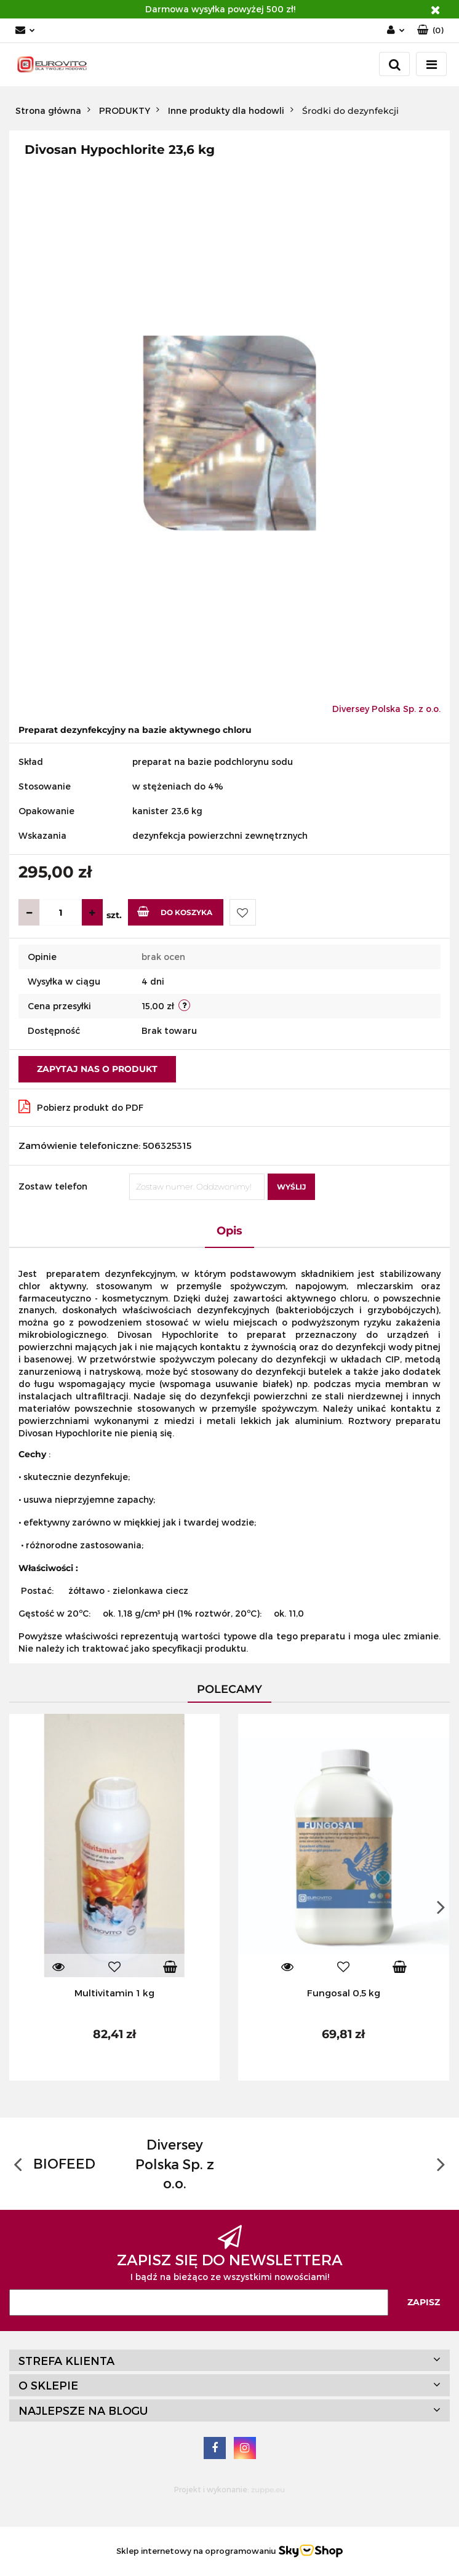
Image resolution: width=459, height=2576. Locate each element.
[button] (430, 30)
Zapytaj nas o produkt (97, 1068)
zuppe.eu (268, 2489)
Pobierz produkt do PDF (80, 1106)
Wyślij (291, 1186)
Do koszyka (174, 911)
